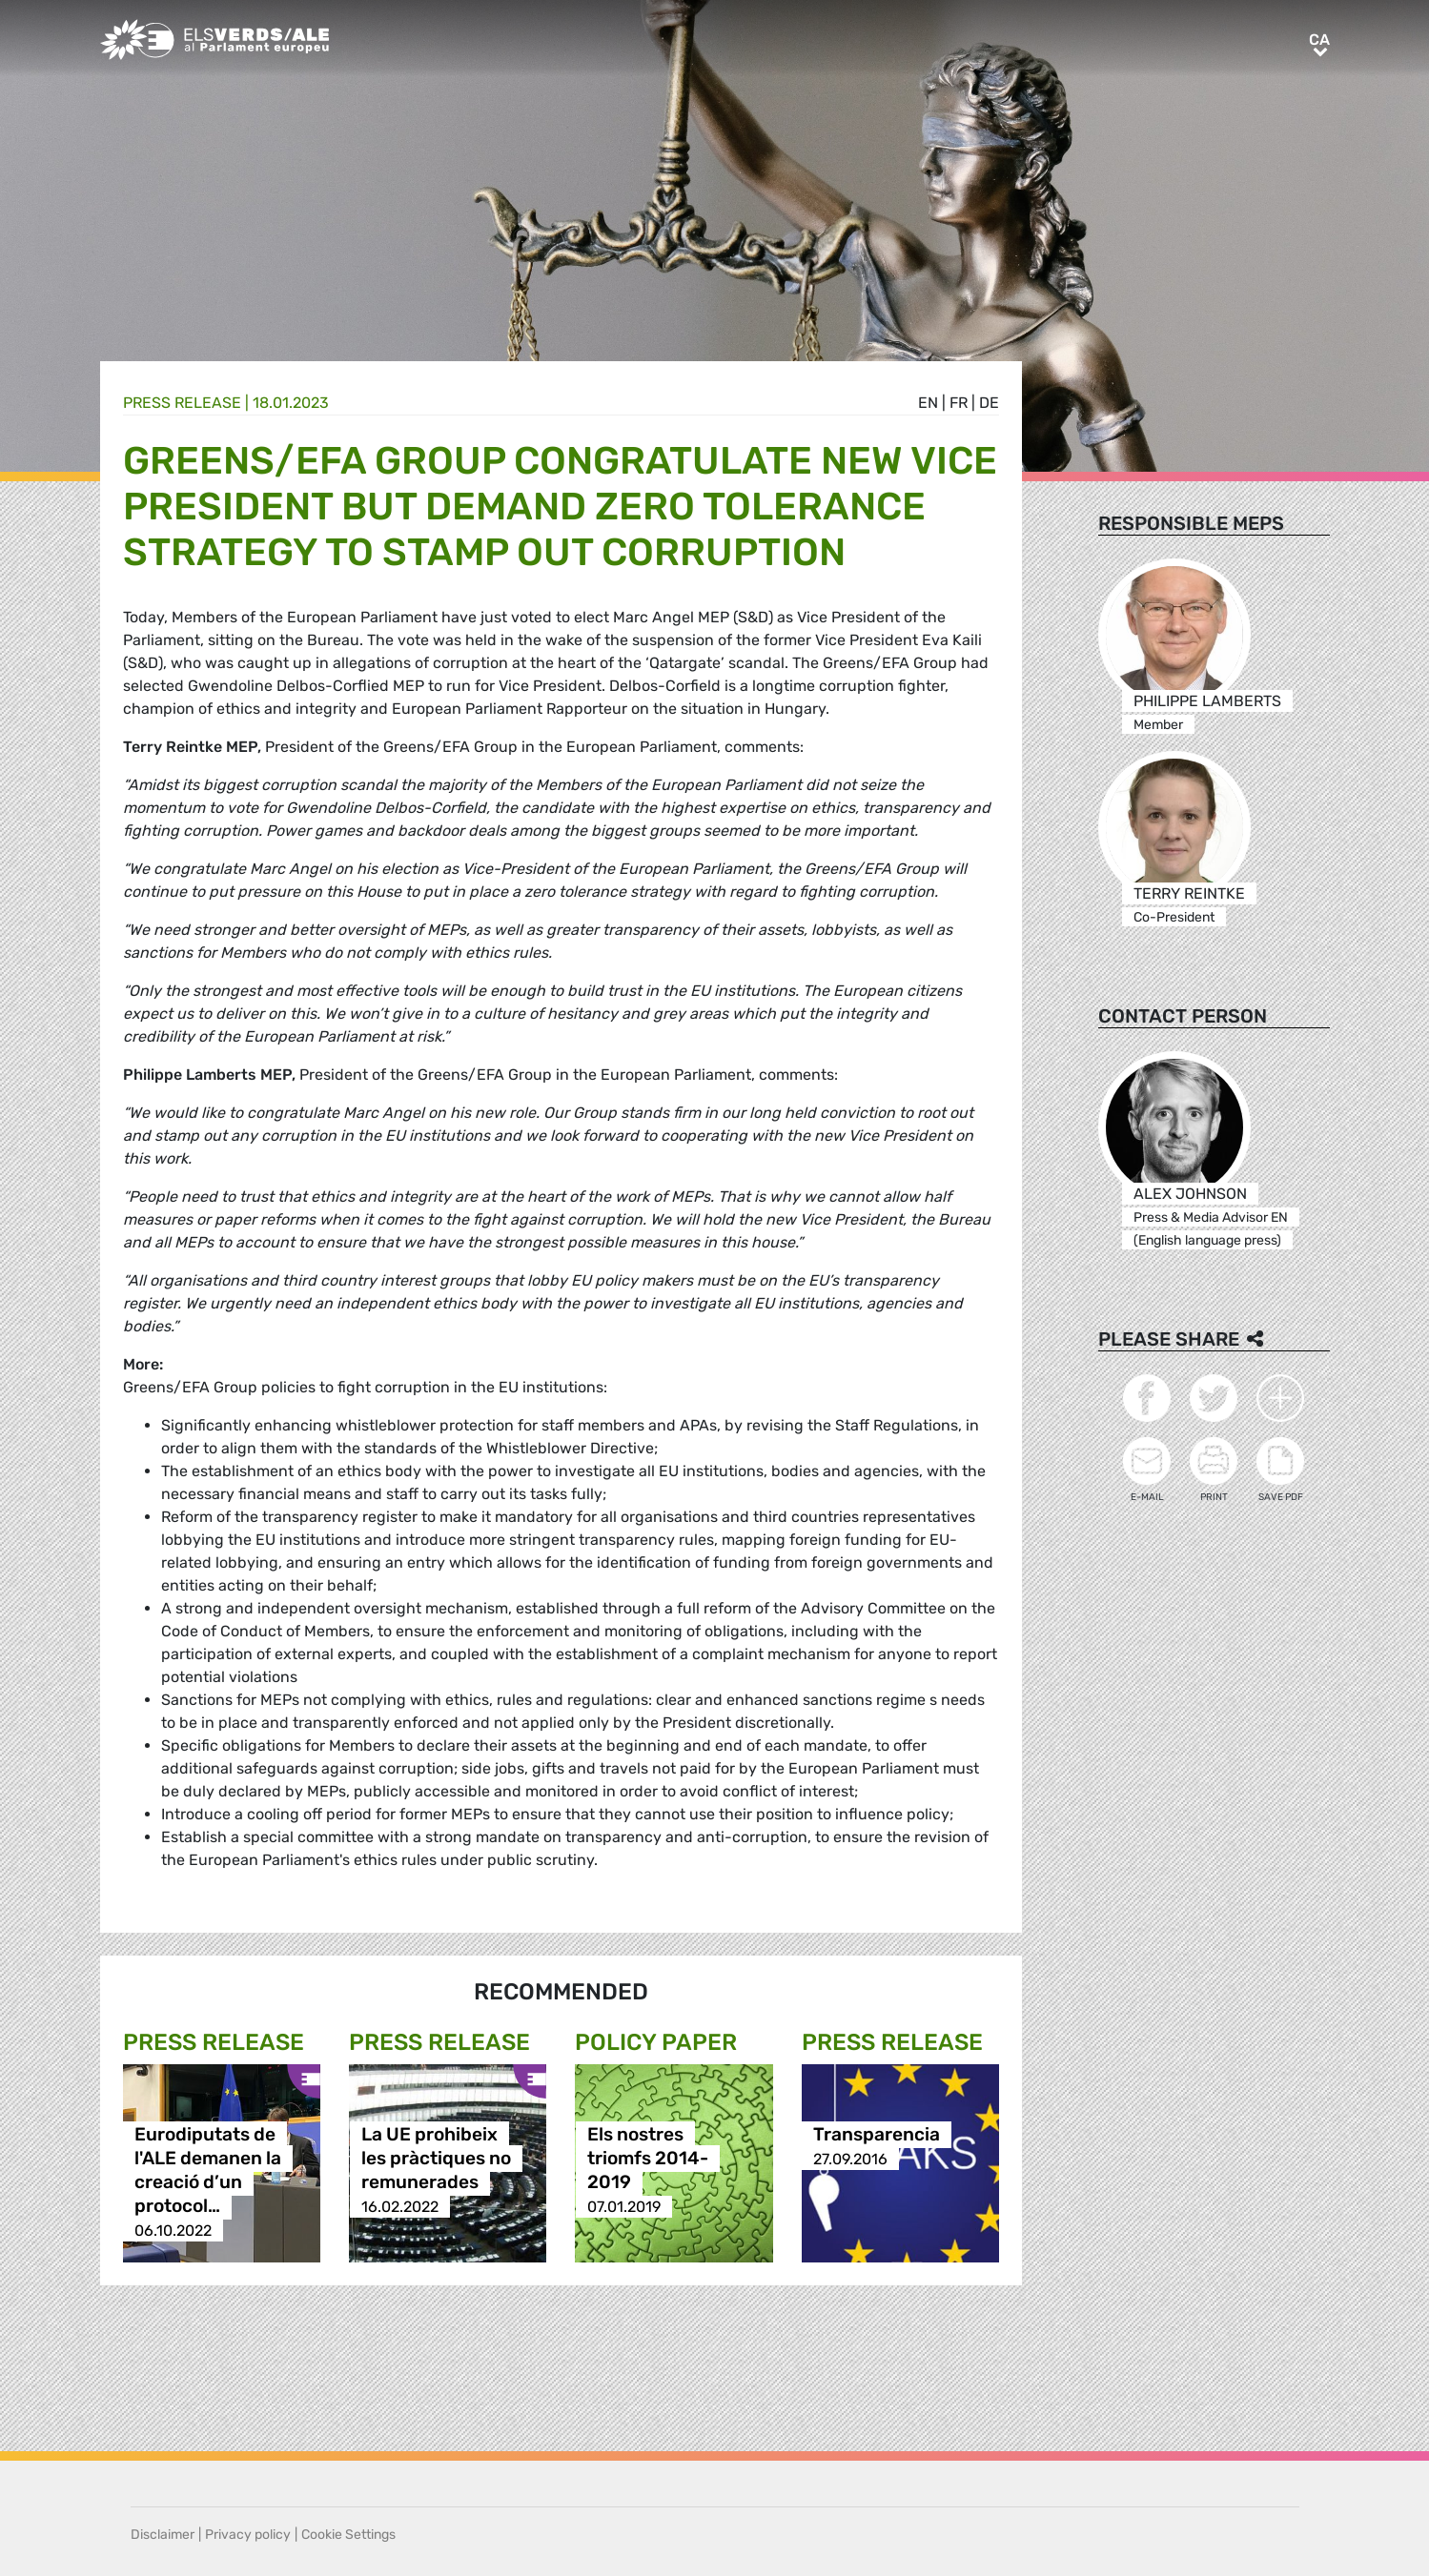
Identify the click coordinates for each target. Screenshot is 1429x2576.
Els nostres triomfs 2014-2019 (647, 2159)
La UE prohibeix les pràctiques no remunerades (436, 2159)
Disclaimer (162, 2534)
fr (958, 403)
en (928, 403)
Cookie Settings (348, 2534)
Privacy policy (248, 2534)
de (989, 403)
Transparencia (876, 2135)
